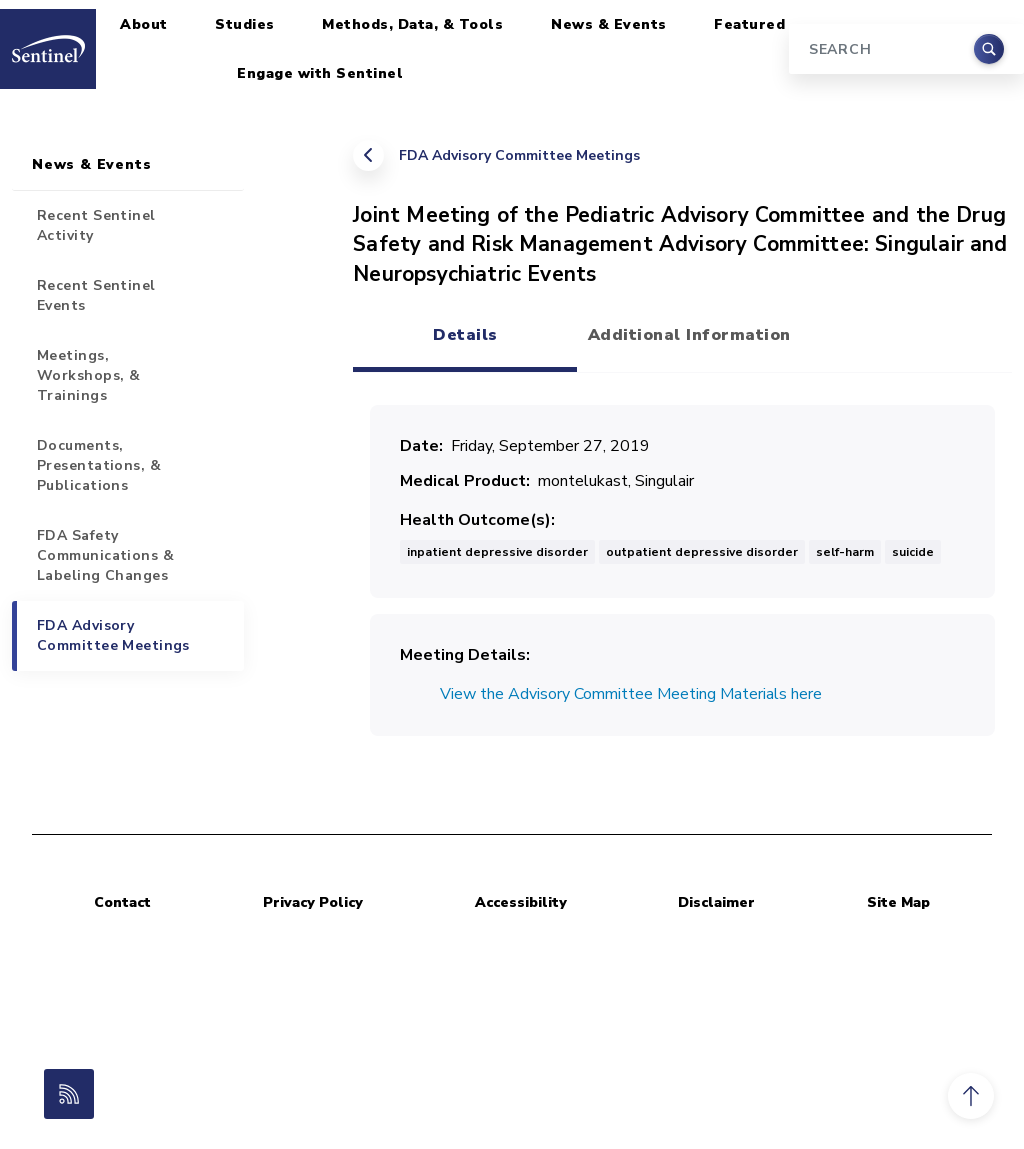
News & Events (609, 24)
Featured (749, 24)
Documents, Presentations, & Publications (99, 465)
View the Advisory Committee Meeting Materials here (631, 694)
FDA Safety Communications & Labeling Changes (105, 555)
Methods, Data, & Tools (412, 24)
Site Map (898, 902)
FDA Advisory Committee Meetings (519, 155)
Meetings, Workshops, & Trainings (88, 375)
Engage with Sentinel (320, 73)
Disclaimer (716, 902)
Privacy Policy (313, 902)
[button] (971, 1096)
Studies (245, 24)
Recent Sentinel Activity (96, 225)
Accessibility (521, 902)
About (144, 24)
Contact (122, 902)
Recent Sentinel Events (96, 295)
